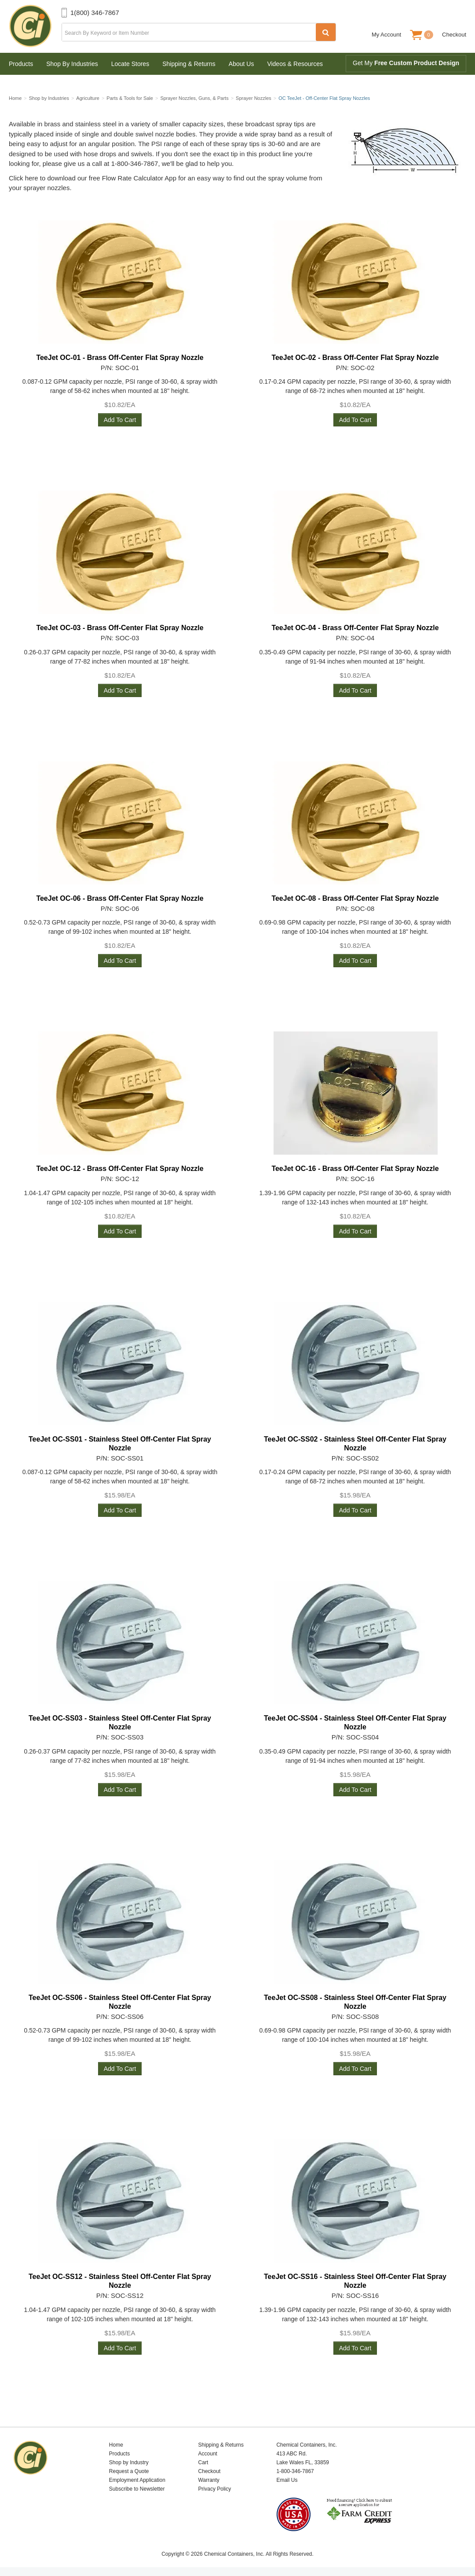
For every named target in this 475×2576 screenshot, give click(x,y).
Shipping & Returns (189, 63)
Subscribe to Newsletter (137, 2489)
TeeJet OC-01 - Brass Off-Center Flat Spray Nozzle (119, 357)
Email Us (286, 2480)
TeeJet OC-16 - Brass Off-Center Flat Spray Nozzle (354, 1168)
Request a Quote (129, 2471)
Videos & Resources (295, 63)
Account (207, 2454)
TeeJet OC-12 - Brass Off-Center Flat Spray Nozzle (119, 1168)
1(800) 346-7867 (94, 12)
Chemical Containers (35, 26)
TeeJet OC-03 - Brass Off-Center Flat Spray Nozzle (119, 627)
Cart (203, 2462)
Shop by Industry (129, 2462)
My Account (386, 34)
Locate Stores (130, 63)
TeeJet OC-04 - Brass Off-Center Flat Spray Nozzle (354, 627)
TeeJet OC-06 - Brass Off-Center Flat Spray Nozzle (119, 898)
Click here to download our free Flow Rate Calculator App (92, 178)
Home (116, 2445)
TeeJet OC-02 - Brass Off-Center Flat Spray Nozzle (354, 357)
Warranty (208, 2480)
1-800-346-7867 (295, 2471)
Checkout (454, 34)
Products (21, 63)
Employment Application (137, 2480)
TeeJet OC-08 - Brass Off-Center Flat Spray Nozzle (354, 898)
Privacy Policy (214, 2489)
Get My (406, 62)
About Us (241, 63)
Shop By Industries (72, 63)
